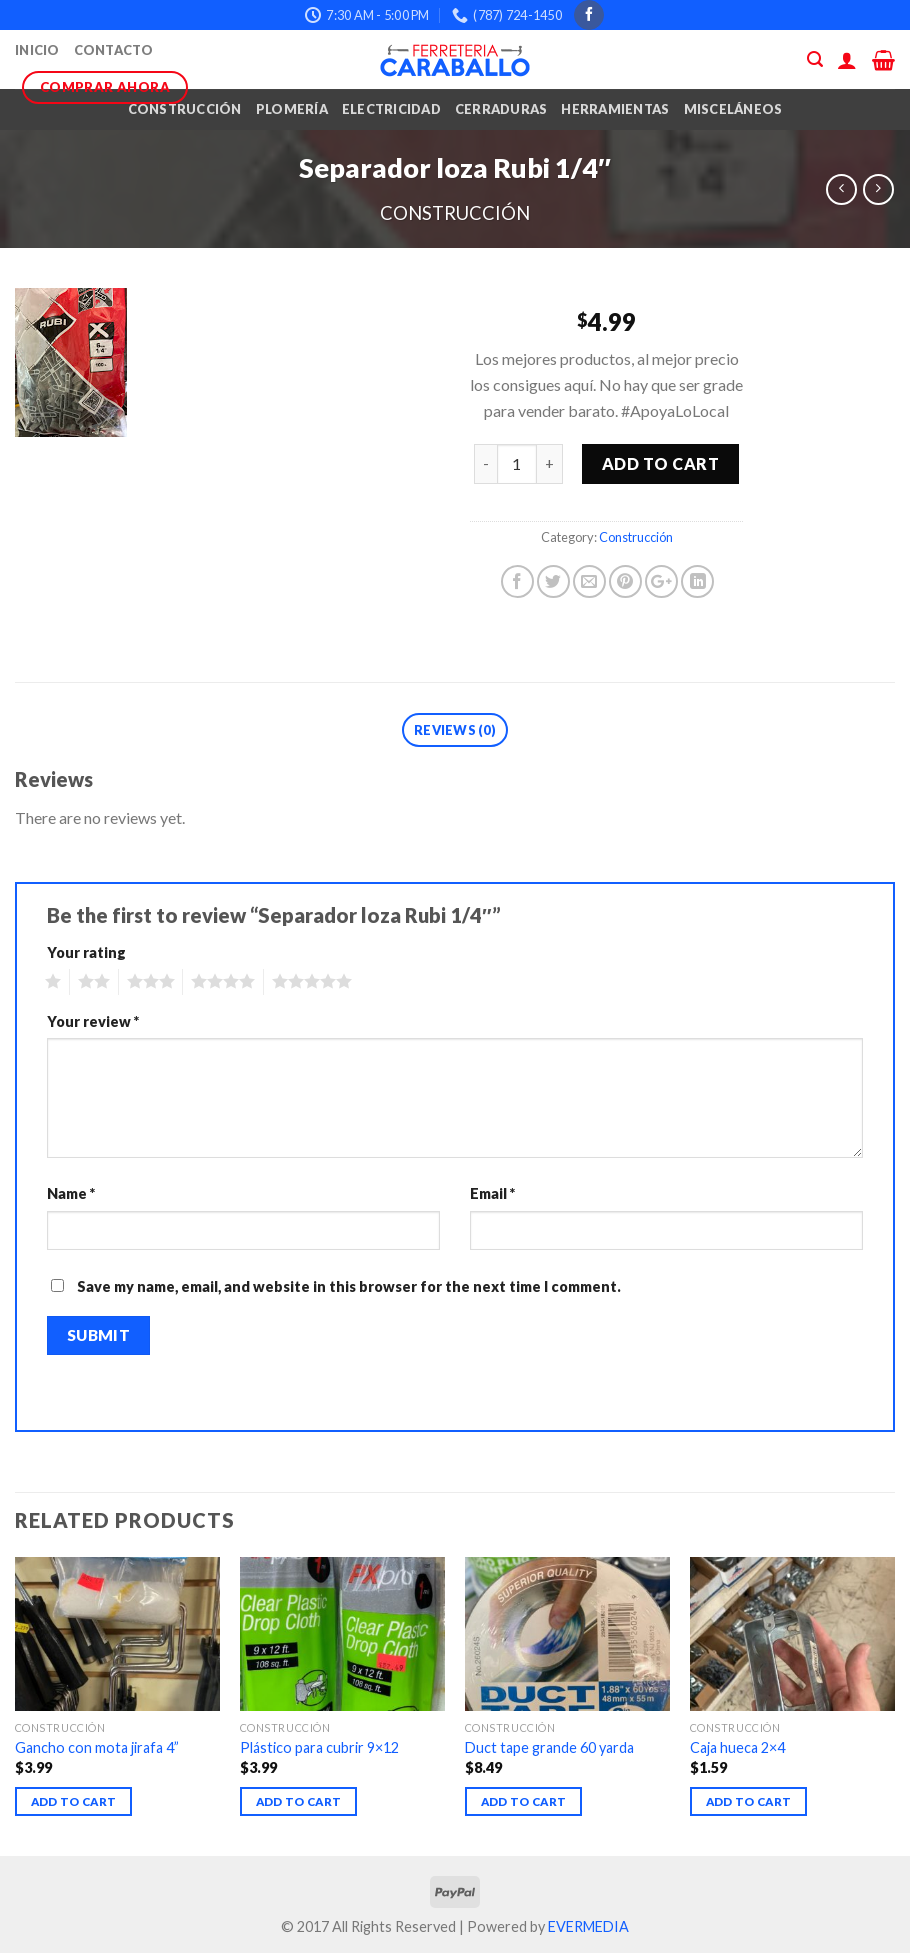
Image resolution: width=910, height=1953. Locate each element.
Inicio (37, 50)
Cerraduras (501, 109)
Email (492, 1193)
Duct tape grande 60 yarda (549, 1747)
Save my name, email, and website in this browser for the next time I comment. (349, 1286)
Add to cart (660, 463)
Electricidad (391, 109)
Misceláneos (733, 109)
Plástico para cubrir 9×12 (319, 1747)
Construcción (185, 109)
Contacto (114, 50)
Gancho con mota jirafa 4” (97, 1747)
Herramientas (615, 109)
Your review (93, 1021)
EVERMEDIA (588, 1926)
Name (71, 1193)
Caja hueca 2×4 (737, 1747)
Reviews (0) (455, 730)
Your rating (86, 952)
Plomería (292, 109)
